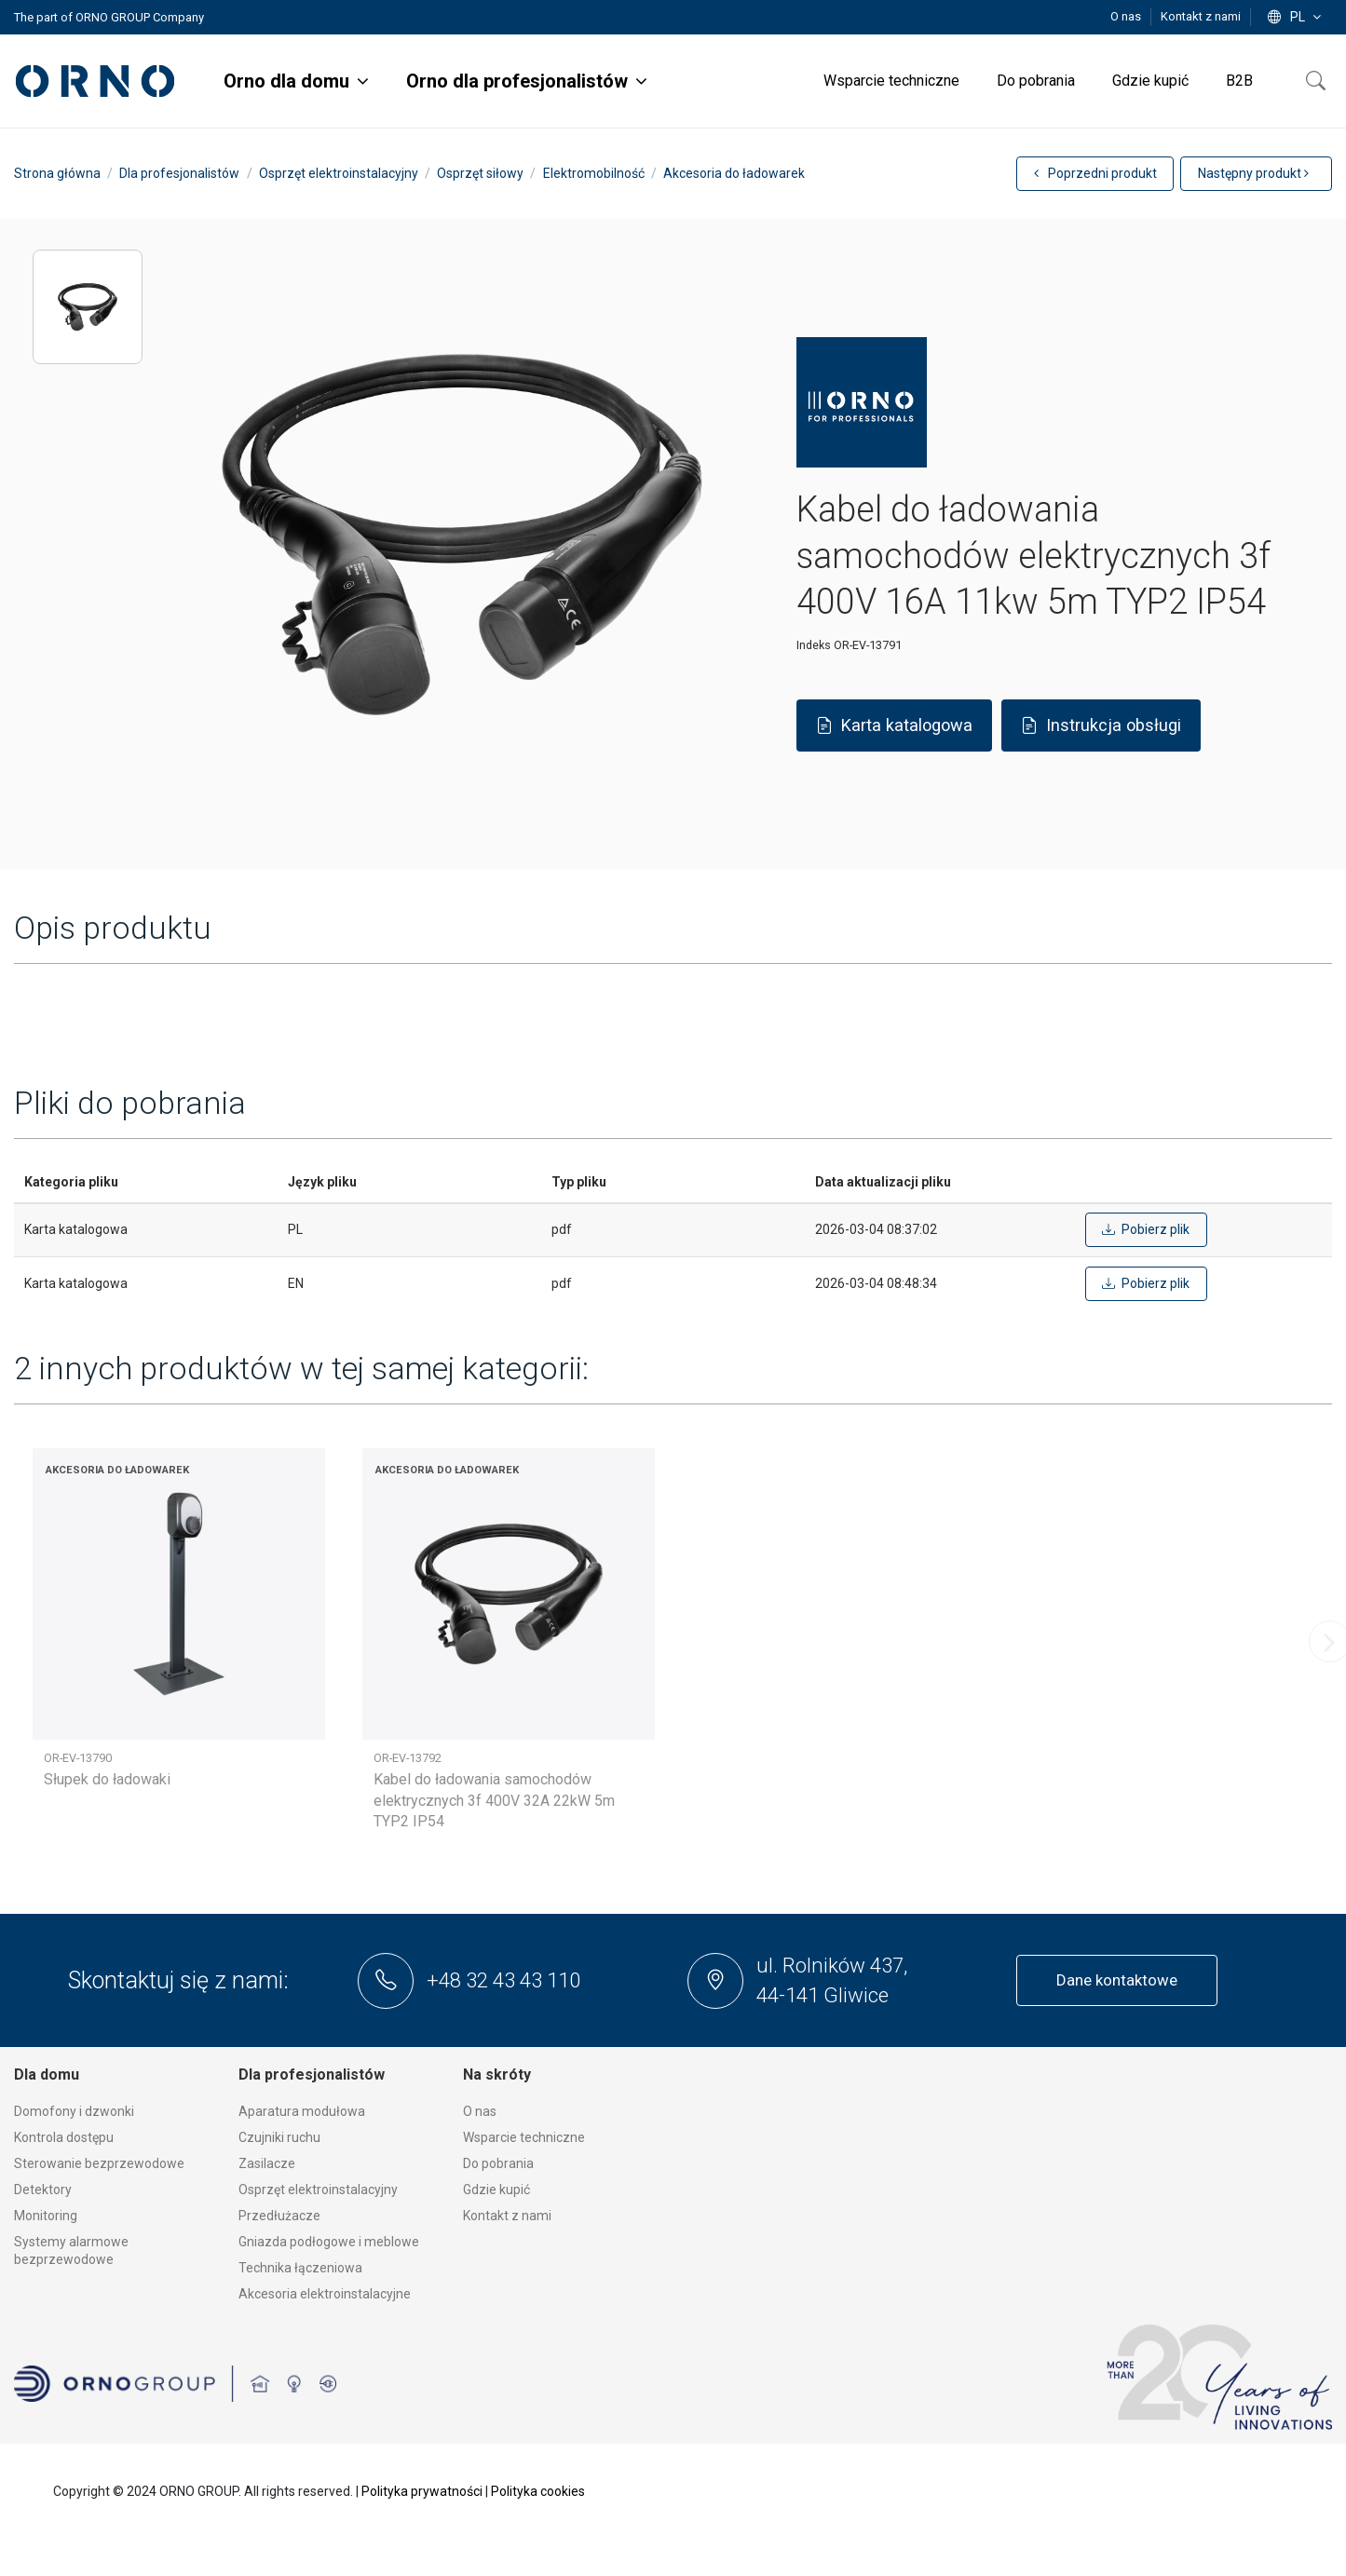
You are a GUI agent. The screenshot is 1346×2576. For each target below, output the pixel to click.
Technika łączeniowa (300, 2267)
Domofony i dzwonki (74, 2111)
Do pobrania (498, 2163)
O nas (1127, 16)
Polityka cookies (538, 2491)
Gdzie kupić (496, 2189)
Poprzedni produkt (1095, 173)
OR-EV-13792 (408, 1758)
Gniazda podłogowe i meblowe (328, 2241)
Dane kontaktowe (1116, 1980)
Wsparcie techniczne (524, 2137)
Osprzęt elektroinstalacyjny (318, 2189)
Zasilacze (266, 2163)
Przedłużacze (279, 2215)
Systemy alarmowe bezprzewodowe (71, 2251)
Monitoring (45, 2215)
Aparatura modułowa (301, 2111)
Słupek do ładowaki (107, 1779)
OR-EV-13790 (78, 1758)
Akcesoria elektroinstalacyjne (324, 2293)
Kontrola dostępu (64, 2137)
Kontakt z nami (1201, 16)
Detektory (43, 2189)
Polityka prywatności (422, 2491)
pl (1296, 16)
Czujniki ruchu (279, 2137)
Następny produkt (1253, 173)
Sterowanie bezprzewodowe (99, 2163)
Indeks (813, 645)
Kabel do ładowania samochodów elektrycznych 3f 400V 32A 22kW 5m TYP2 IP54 (494, 1800)
